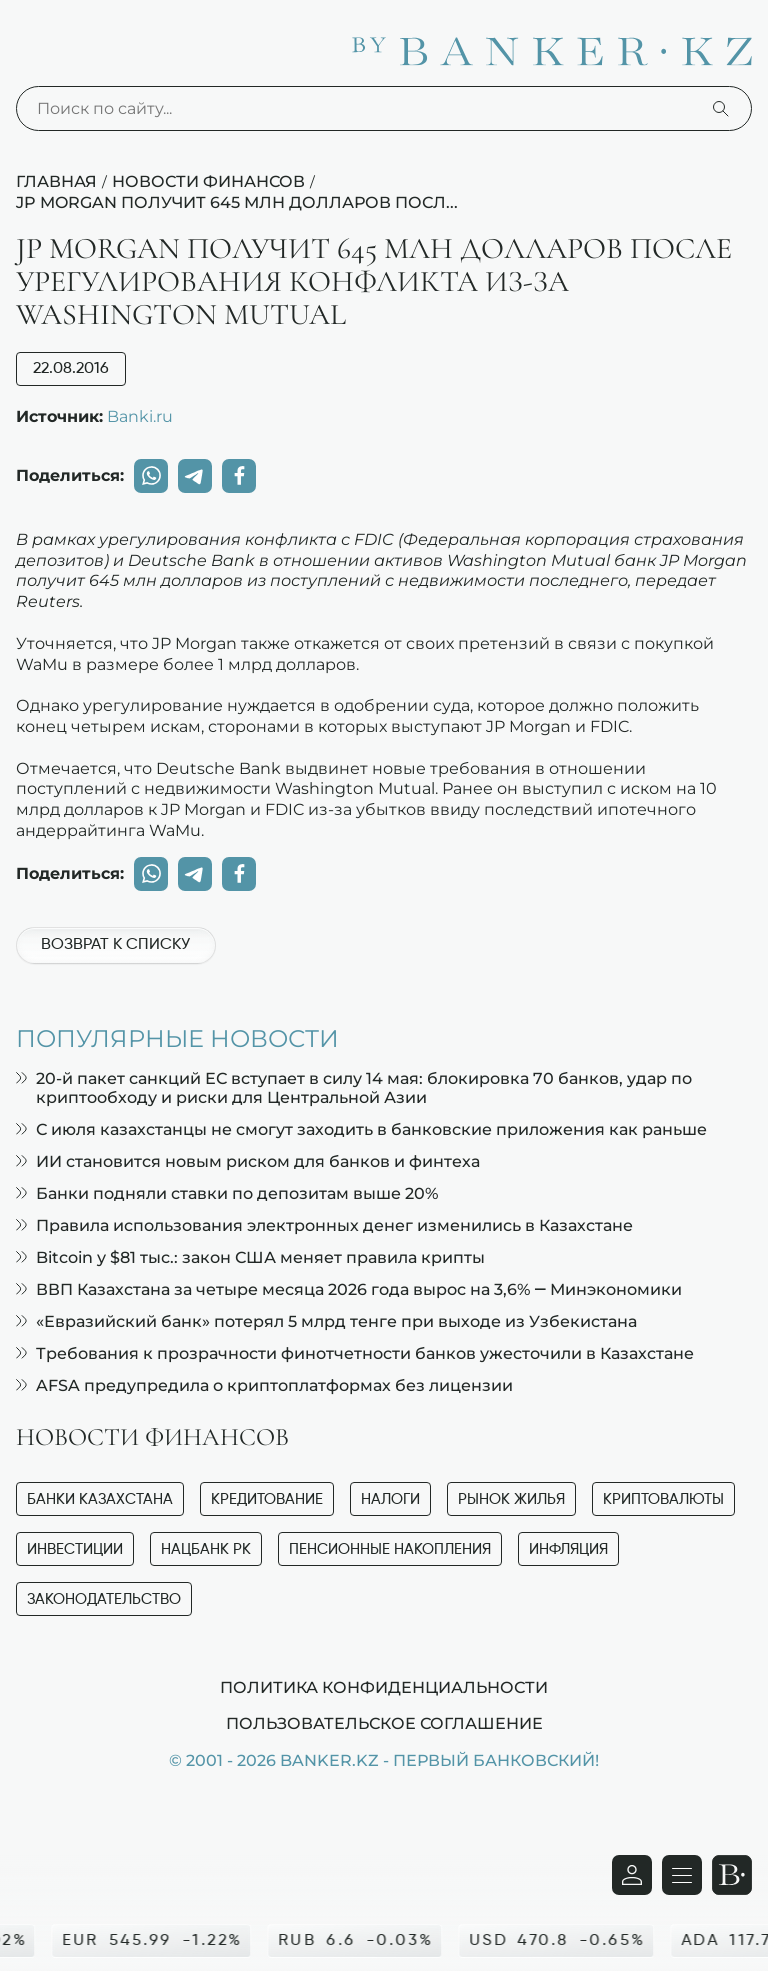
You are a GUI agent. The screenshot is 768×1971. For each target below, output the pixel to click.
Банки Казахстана (100, 1499)
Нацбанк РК (206, 1549)
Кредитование (267, 1499)
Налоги (390, 1499)
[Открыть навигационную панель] (682, 1875)
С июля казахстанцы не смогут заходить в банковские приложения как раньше (361, 1129)
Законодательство (104, 1599)
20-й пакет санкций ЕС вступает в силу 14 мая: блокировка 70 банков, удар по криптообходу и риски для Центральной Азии (354, 1088)
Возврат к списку (115, 945)
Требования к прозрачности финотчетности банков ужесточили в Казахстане (355, 1353)
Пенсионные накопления (390, 1549)
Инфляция (568, 1549)
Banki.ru (140, 416)
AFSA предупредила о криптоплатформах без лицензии (264, 1385)
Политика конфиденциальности (384, 1687)
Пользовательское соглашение (384, 1723)
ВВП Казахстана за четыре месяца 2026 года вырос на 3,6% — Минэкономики (349, 1289)
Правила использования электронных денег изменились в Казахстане (324, 1225)
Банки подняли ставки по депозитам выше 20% (227, 1193)
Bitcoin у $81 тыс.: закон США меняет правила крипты (250, 1257)
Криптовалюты (663, 1499)
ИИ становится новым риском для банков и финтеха (248, 1161)
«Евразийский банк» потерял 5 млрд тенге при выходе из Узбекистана (326, 1321)
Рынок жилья (511, 1499)
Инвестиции (75, 1549)
